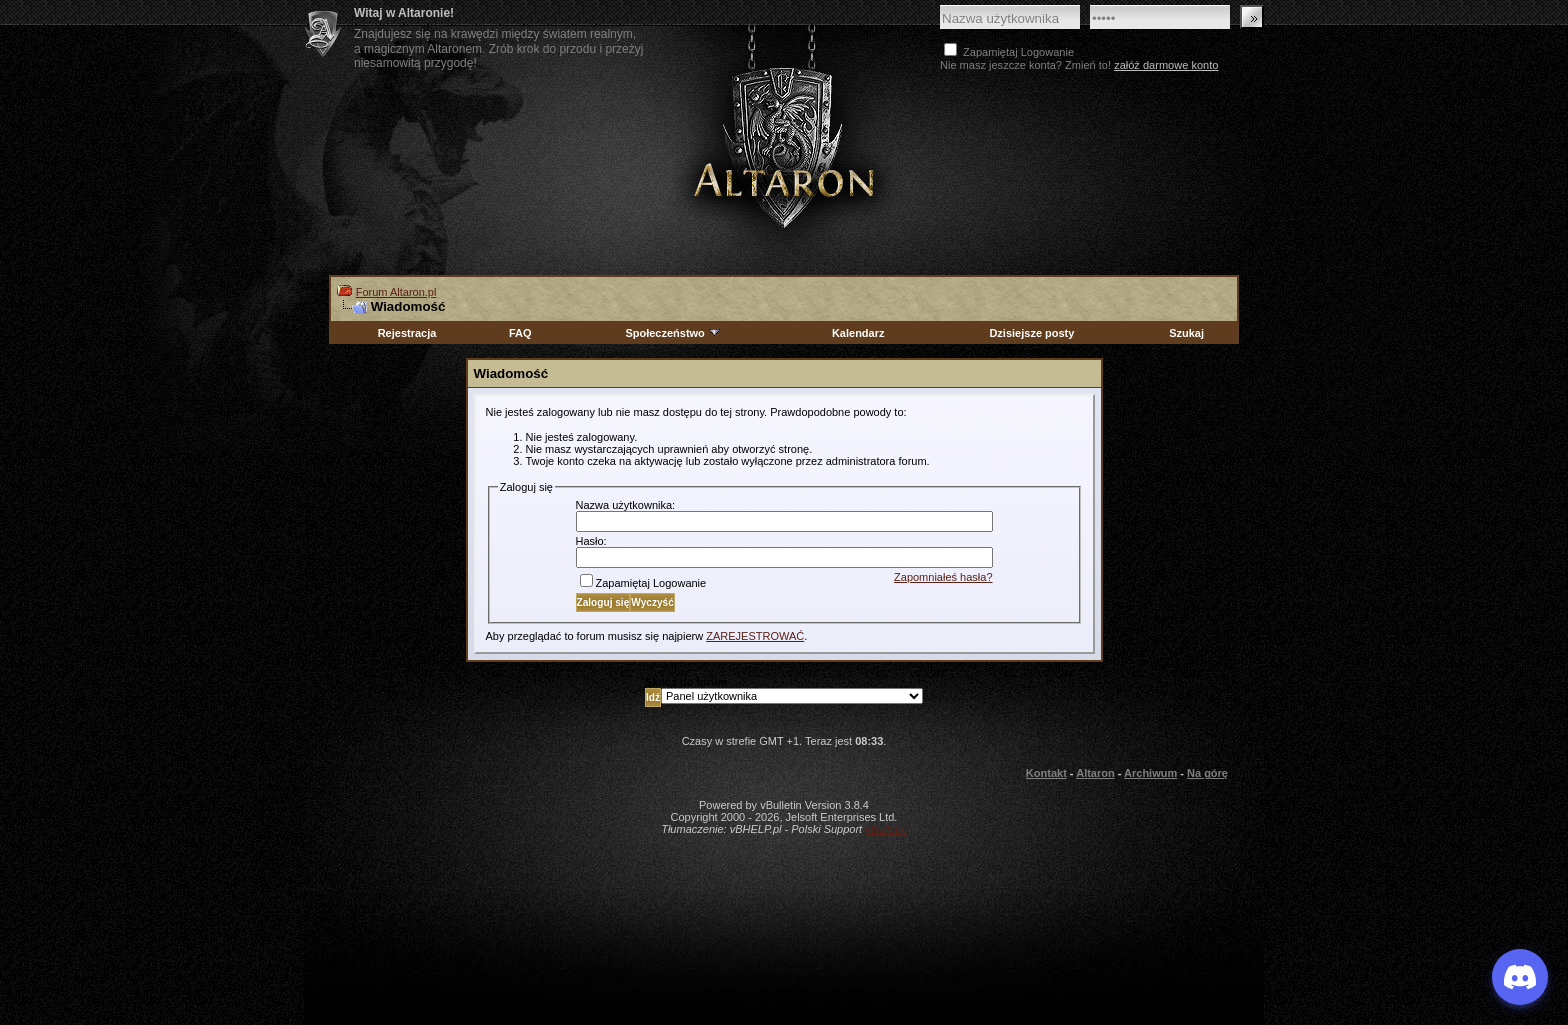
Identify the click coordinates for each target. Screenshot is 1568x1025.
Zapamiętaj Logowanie (643, 583)
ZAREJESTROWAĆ (755, 636)
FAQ (520, 333)
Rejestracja (407, 333)
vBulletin (886, 829)
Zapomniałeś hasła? (943, 577)
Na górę (1207, 773)
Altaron (784, 146)
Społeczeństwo (673, 333)
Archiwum (1150, 773)
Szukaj (1186, 333)
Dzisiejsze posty (1031, 333)
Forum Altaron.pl (396, 292)
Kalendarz (858, 333)
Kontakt (1046, 773)
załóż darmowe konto (1166, 65)
